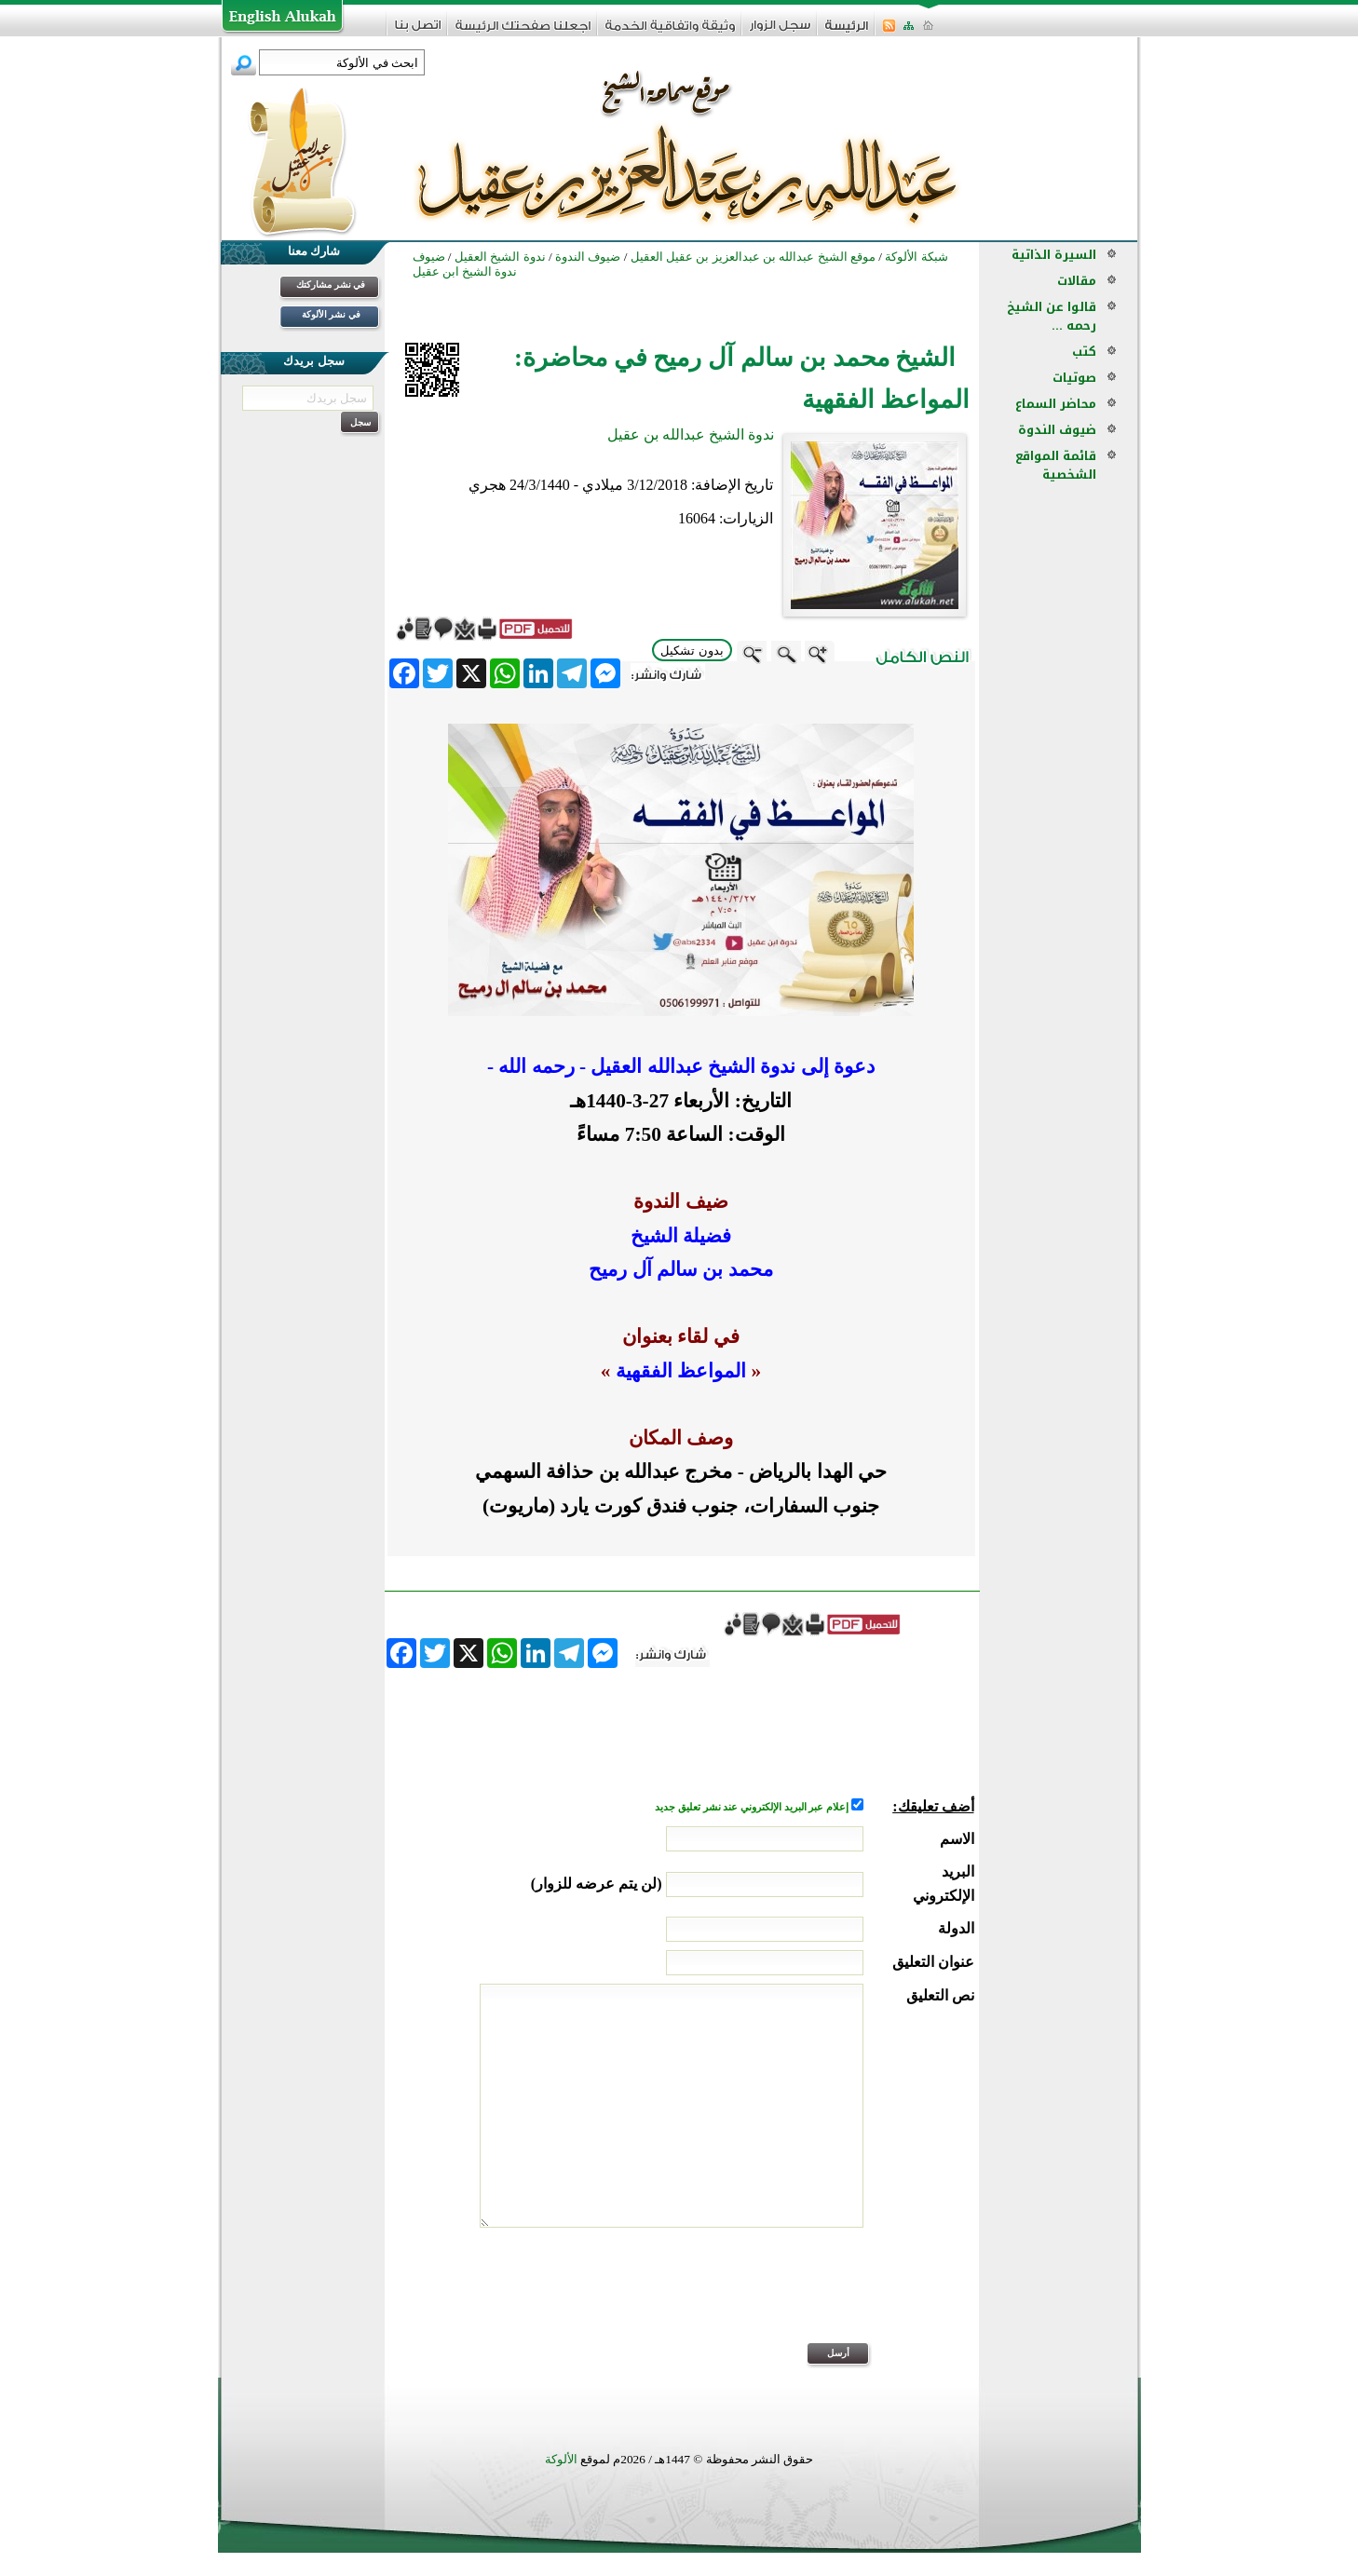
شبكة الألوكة (916, 257)
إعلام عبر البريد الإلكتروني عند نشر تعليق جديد (752, 1807)
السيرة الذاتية (1054, 254)
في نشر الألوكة (331, 314)
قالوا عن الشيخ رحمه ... (1051, 316)
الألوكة (561, 2459)
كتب (1084, 351)
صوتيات (1074, 377)
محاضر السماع (1055, 403)
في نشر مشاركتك (330, 284)
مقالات (1076, 280)
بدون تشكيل (692, 651)
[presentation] (832, 2297)
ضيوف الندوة (1057, 429)
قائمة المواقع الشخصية (1055, 465)
